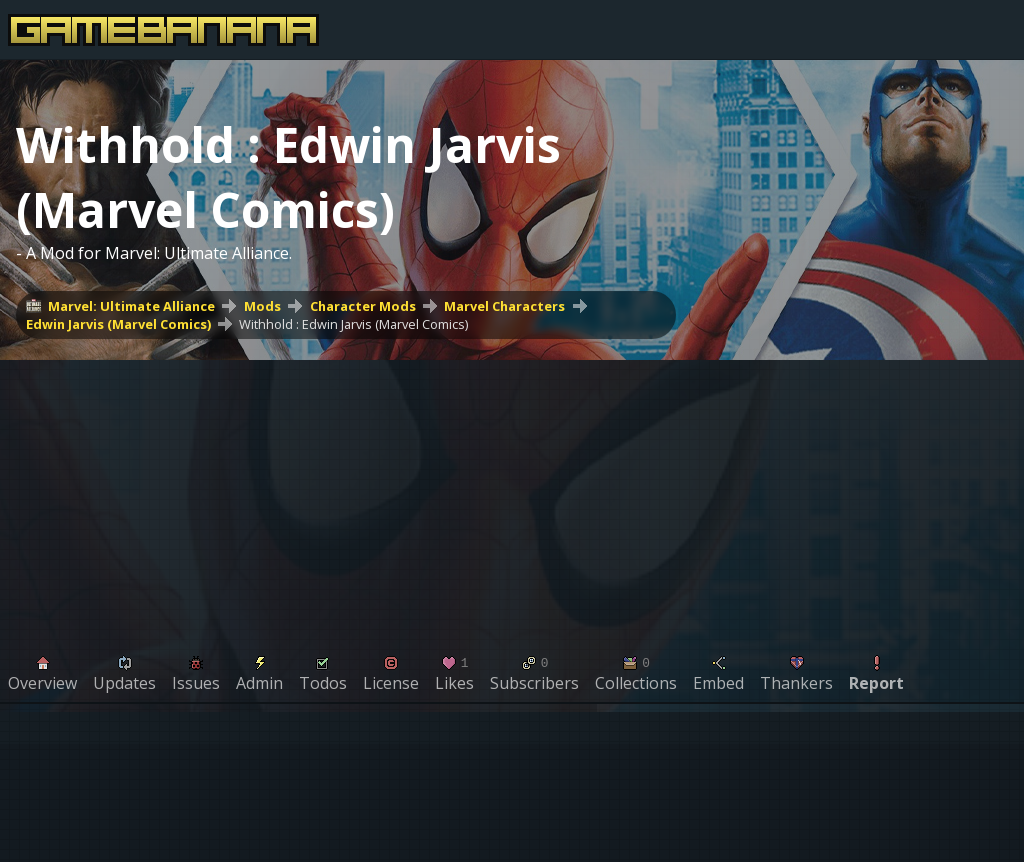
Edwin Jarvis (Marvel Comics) (118, 324)
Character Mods (363, 306)
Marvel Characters (504, 306)
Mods (262, 306)
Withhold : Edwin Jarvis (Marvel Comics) (353, 324)
